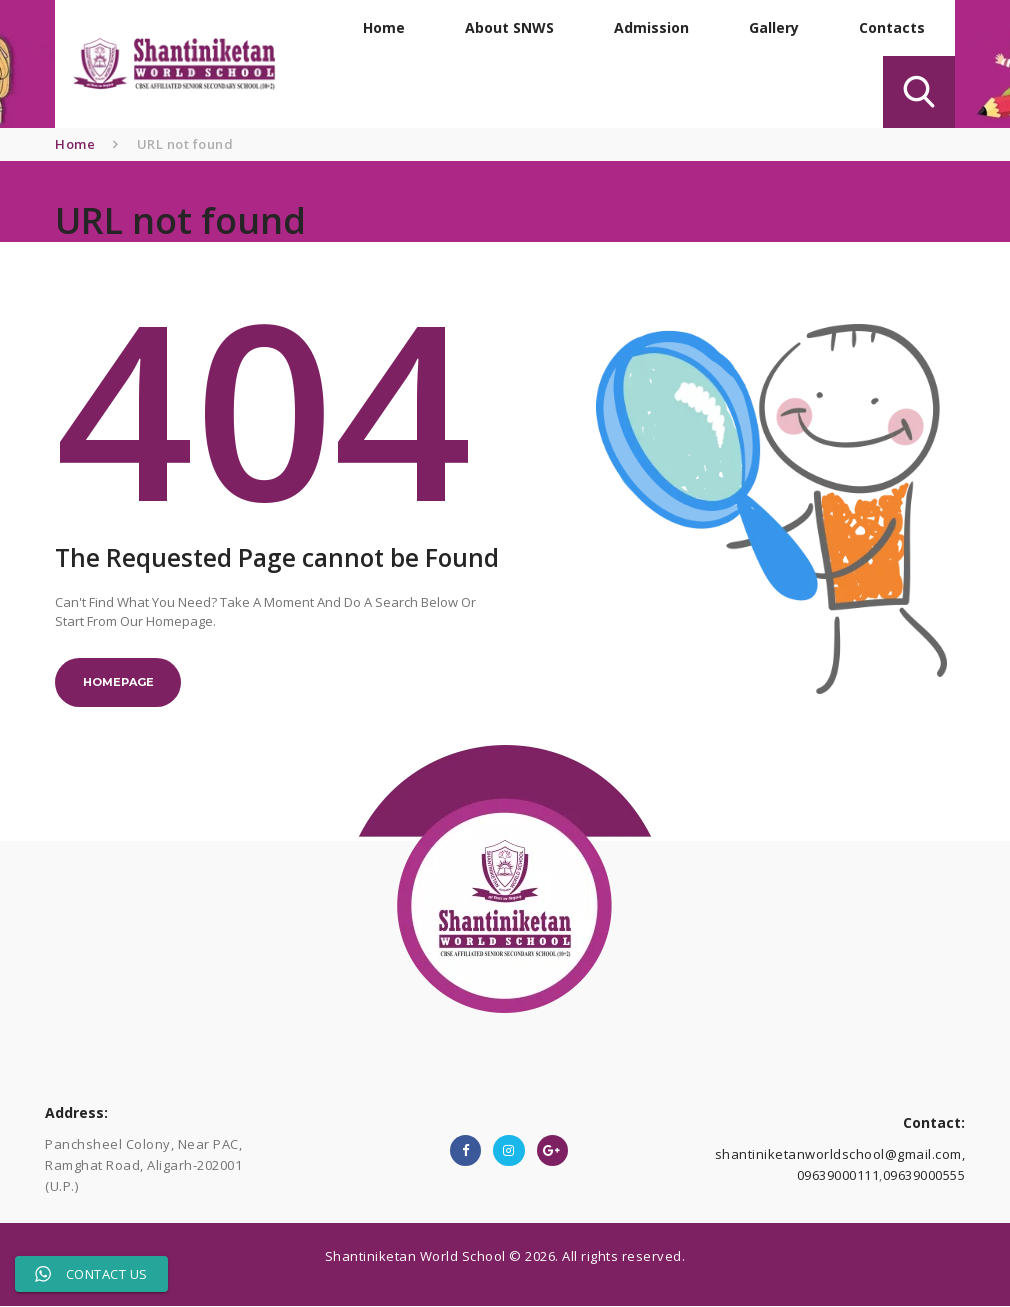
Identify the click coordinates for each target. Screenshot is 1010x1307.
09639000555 (924, 1176)
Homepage (118, 683)
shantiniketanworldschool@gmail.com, (840, 1155)
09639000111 (838, 1176)
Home (75, 144)
